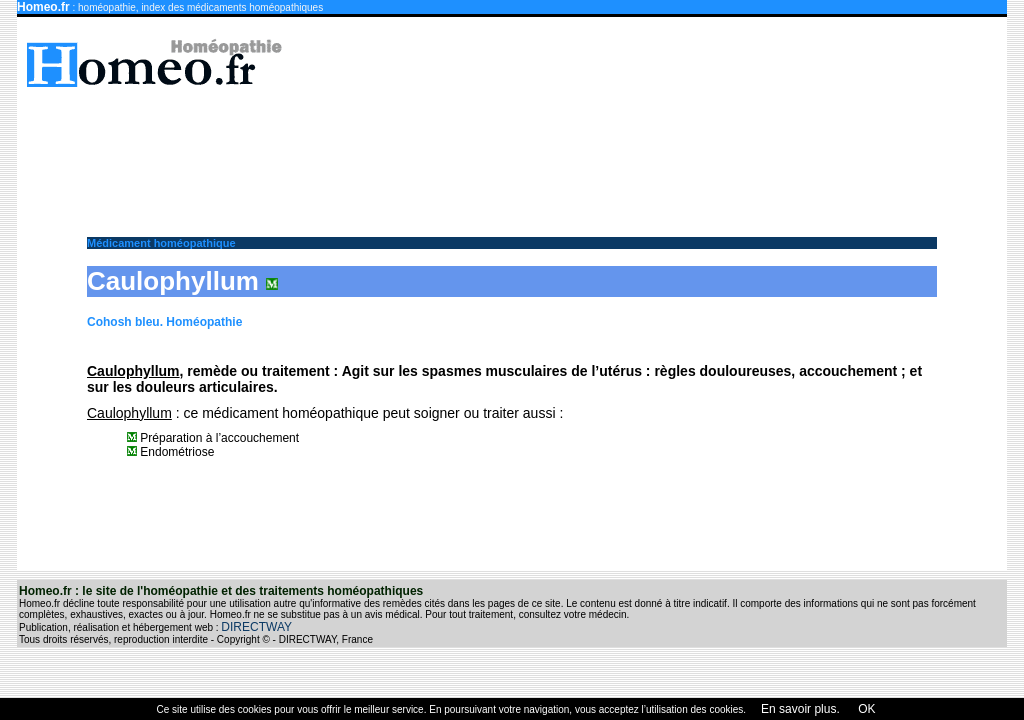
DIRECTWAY (256, 627)
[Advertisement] (522, 152)
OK (865, 709)
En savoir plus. (800, 709)
